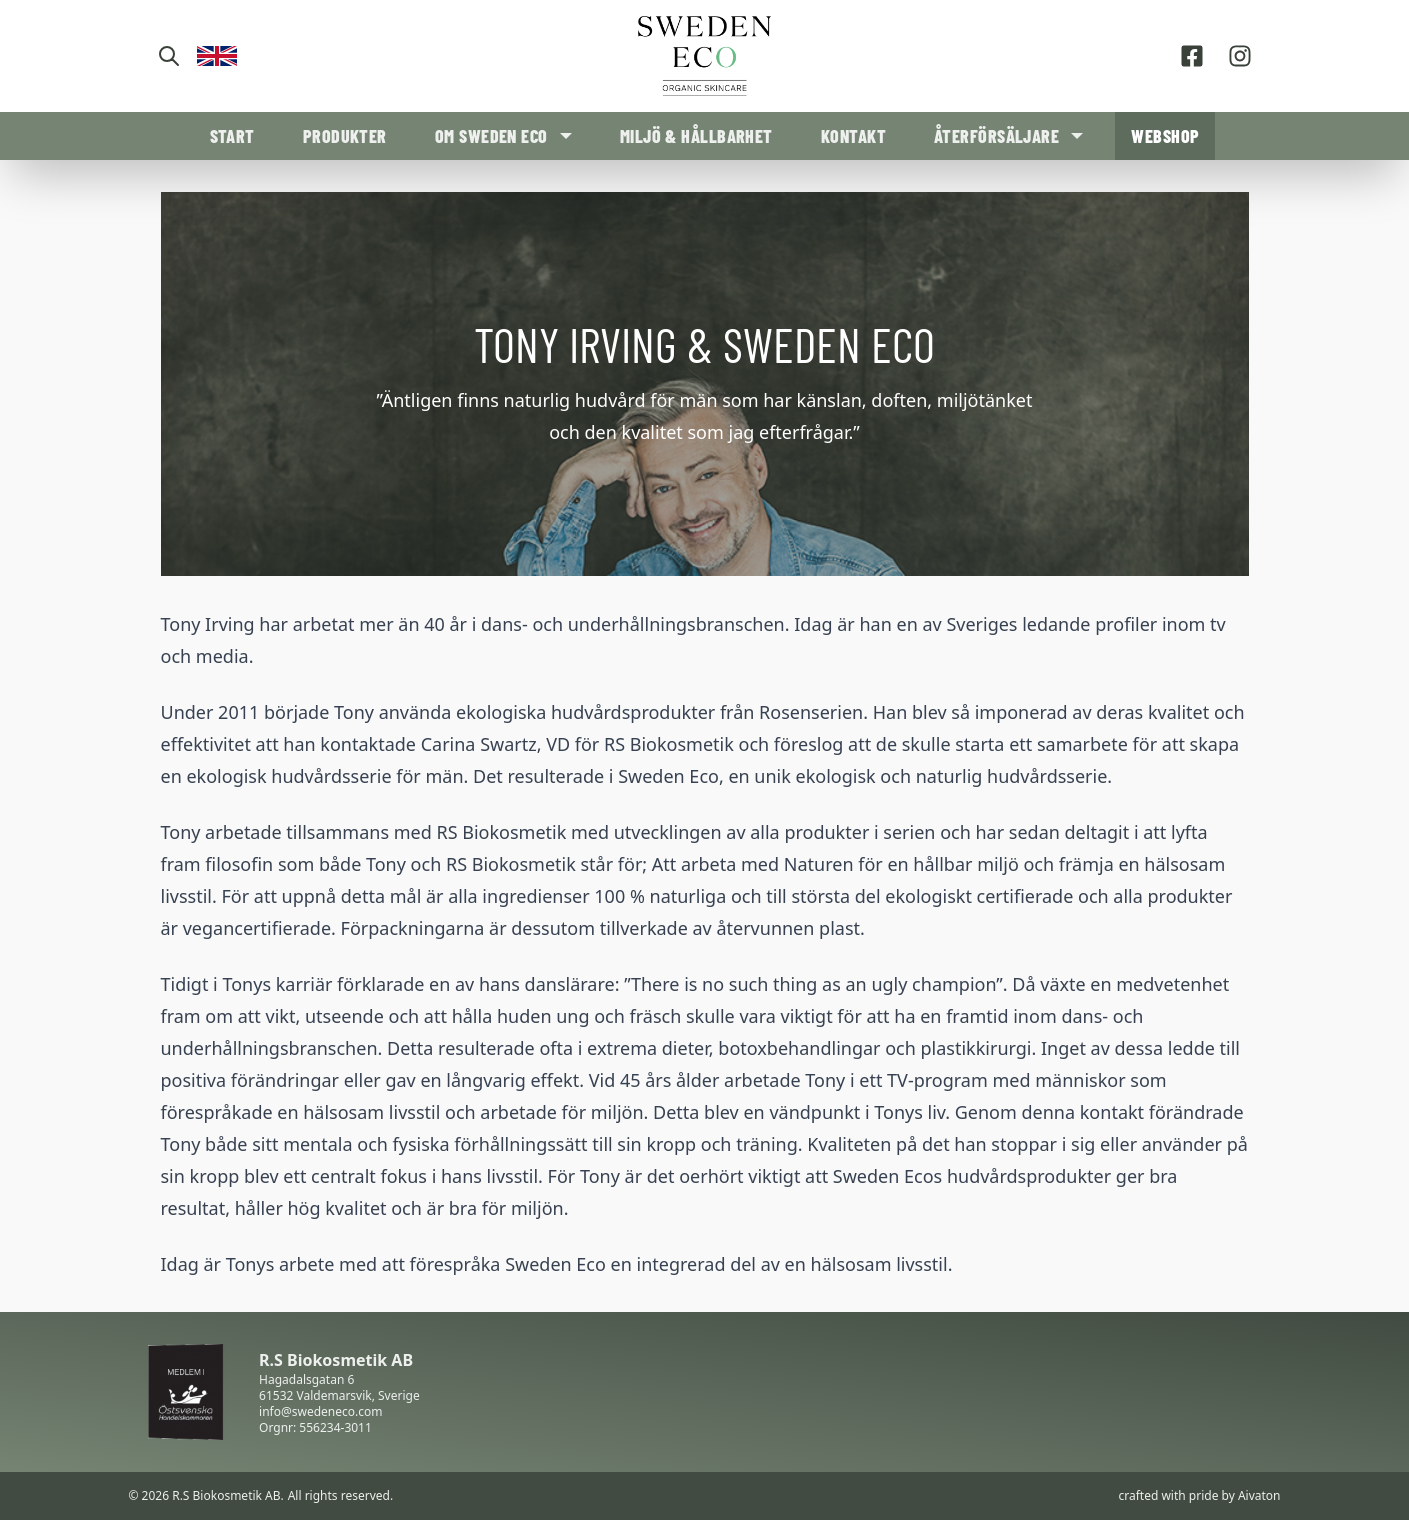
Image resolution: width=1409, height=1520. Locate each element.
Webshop (1165, 136)
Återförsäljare (996, 136)
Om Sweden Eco (491, 136)
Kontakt (853, 136)
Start (232, 136)
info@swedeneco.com (320, 1411)
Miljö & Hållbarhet (696, 136)
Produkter (345, 136)
